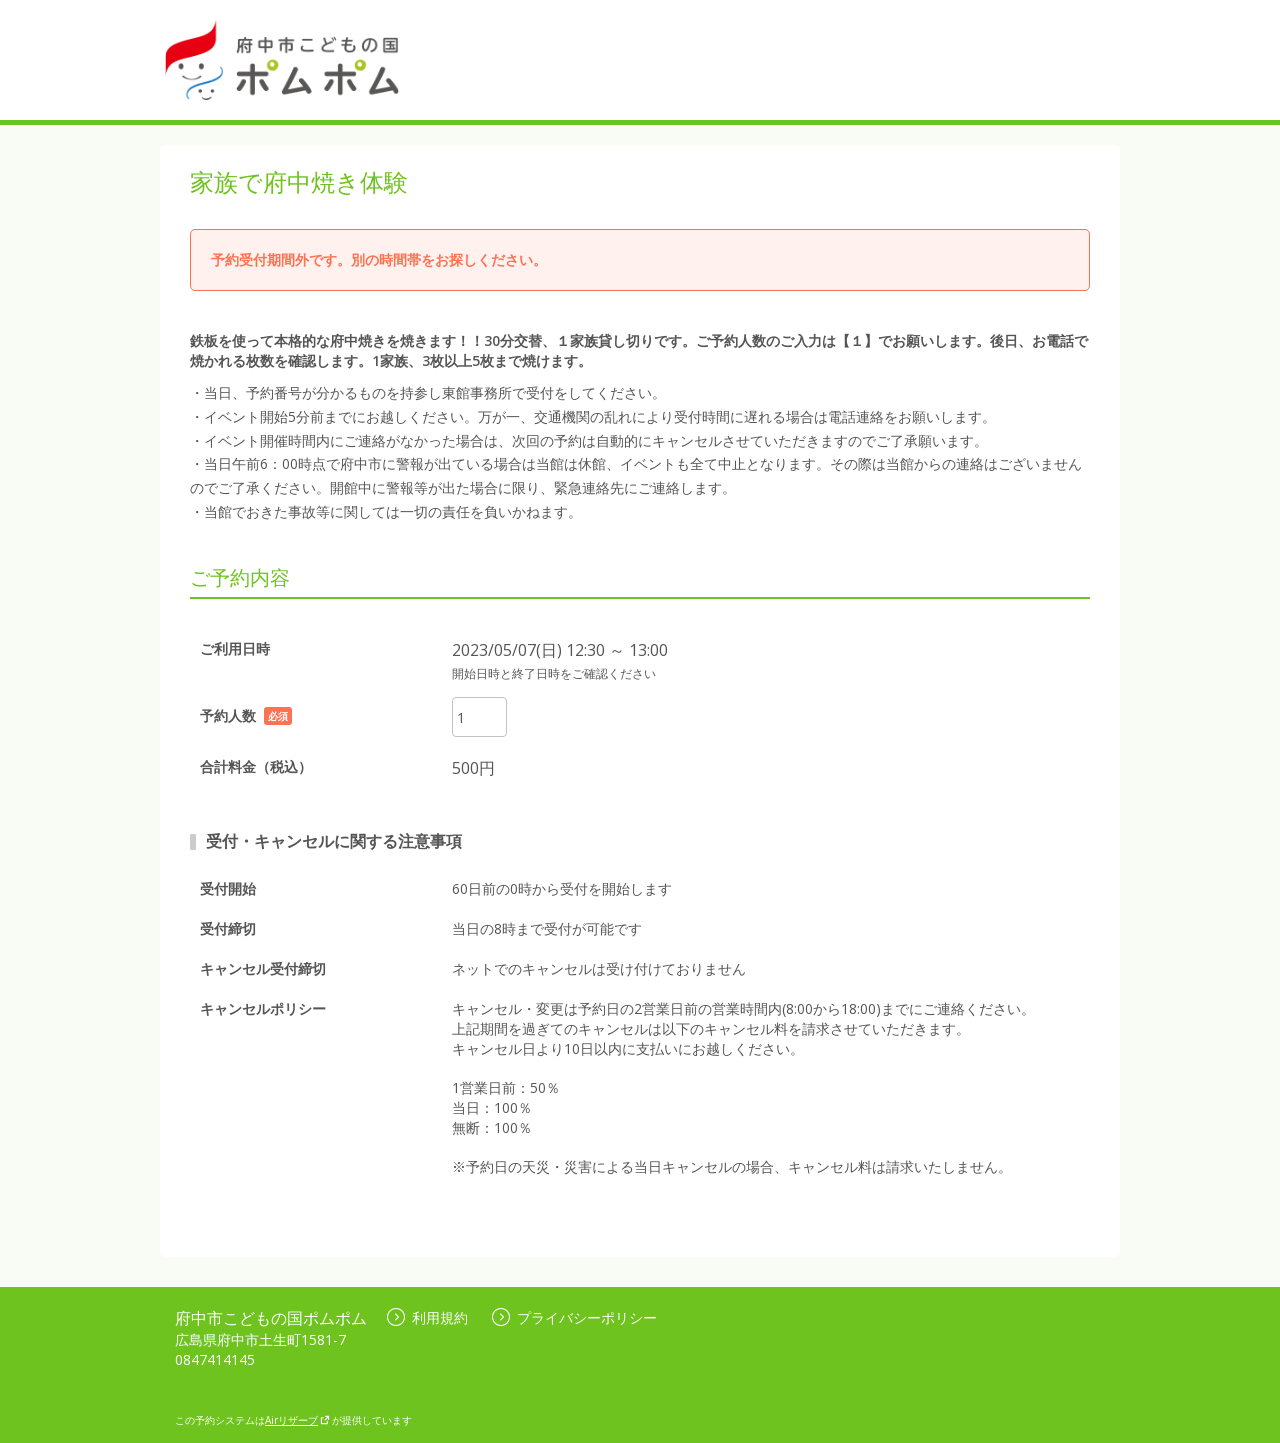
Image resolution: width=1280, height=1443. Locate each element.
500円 (473, 768)
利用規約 (427, 1317)
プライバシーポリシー (574, 1317)
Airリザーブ (297, 1420)
